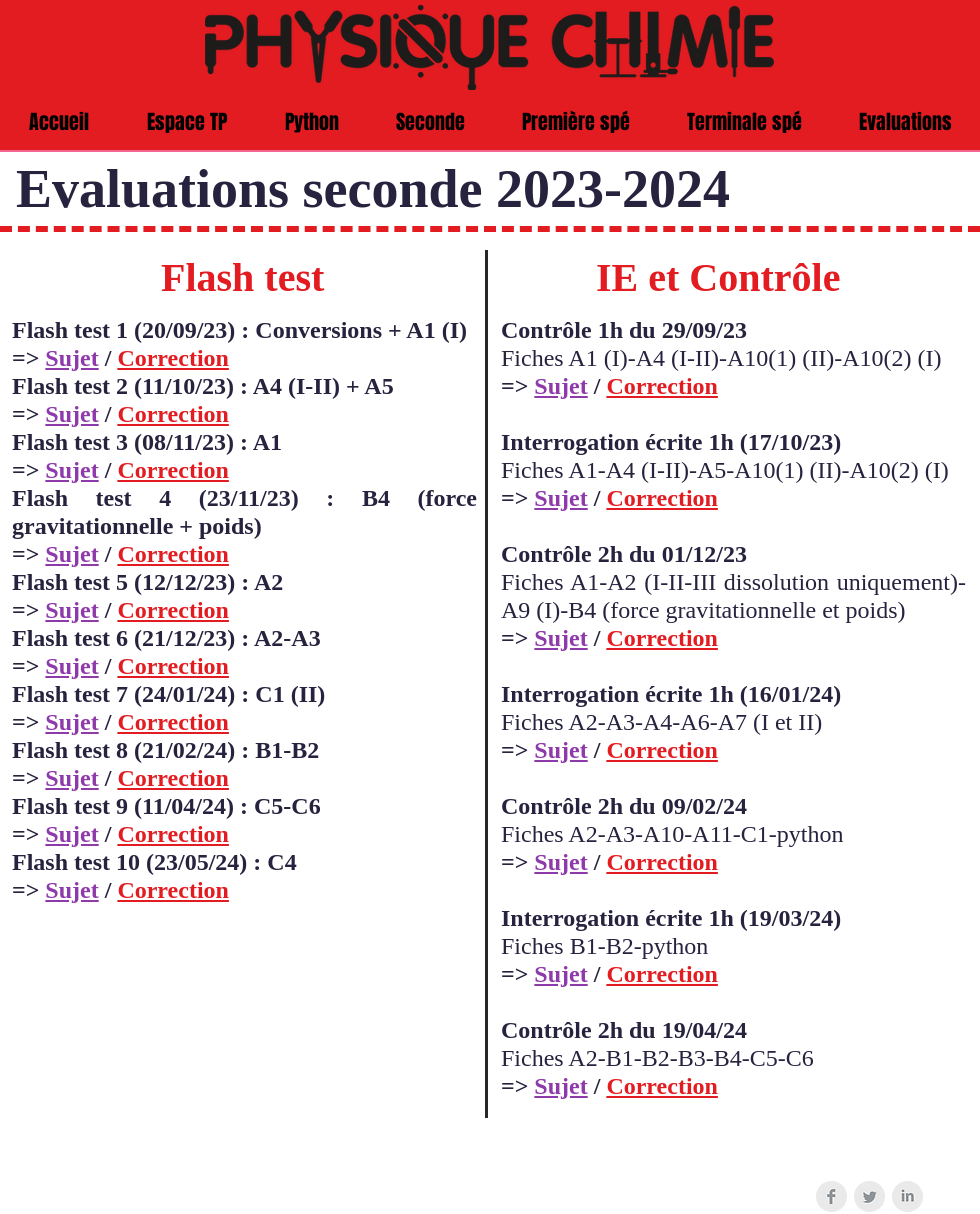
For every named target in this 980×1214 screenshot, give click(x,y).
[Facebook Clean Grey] (831, 1196)
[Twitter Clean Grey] (869, 1196)
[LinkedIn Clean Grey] (907, 1196)
